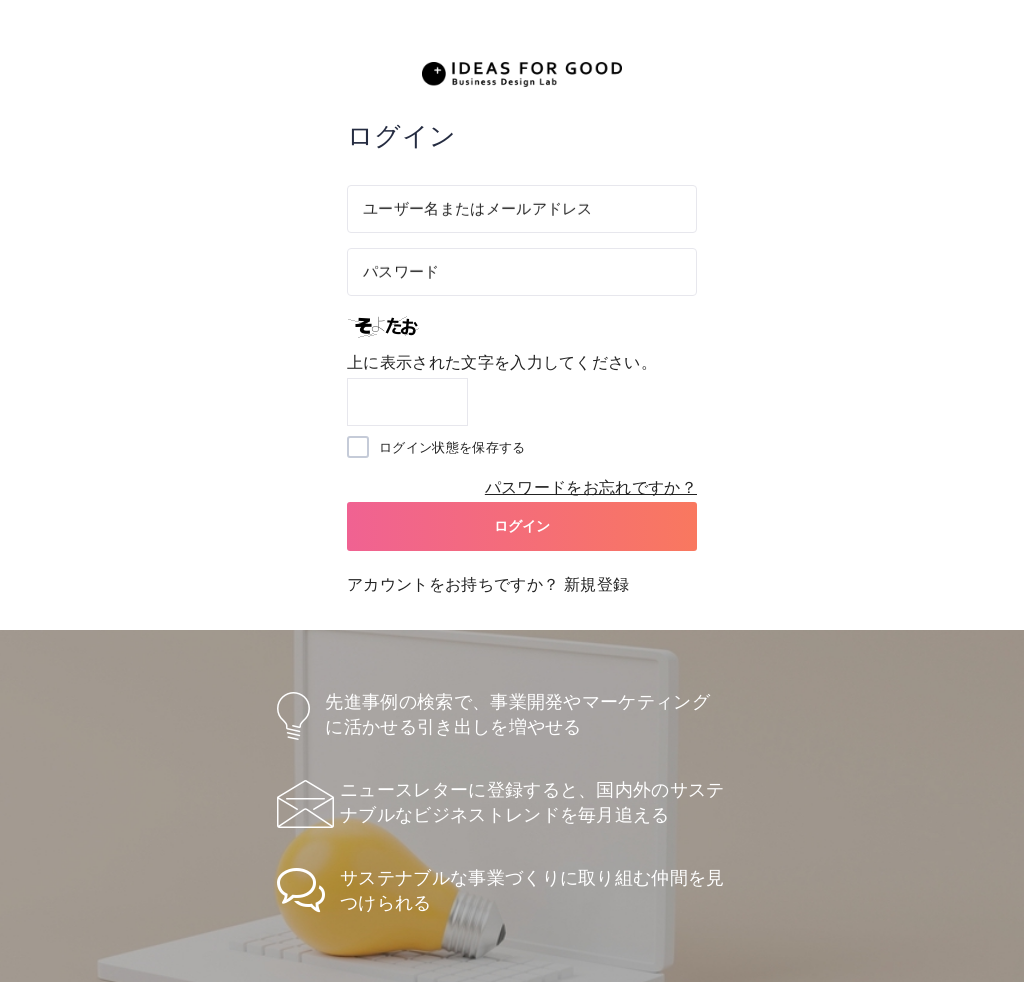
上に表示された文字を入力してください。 (502, 362)
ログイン (522, 526)
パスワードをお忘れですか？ (591, 487)
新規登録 (596, 584)
